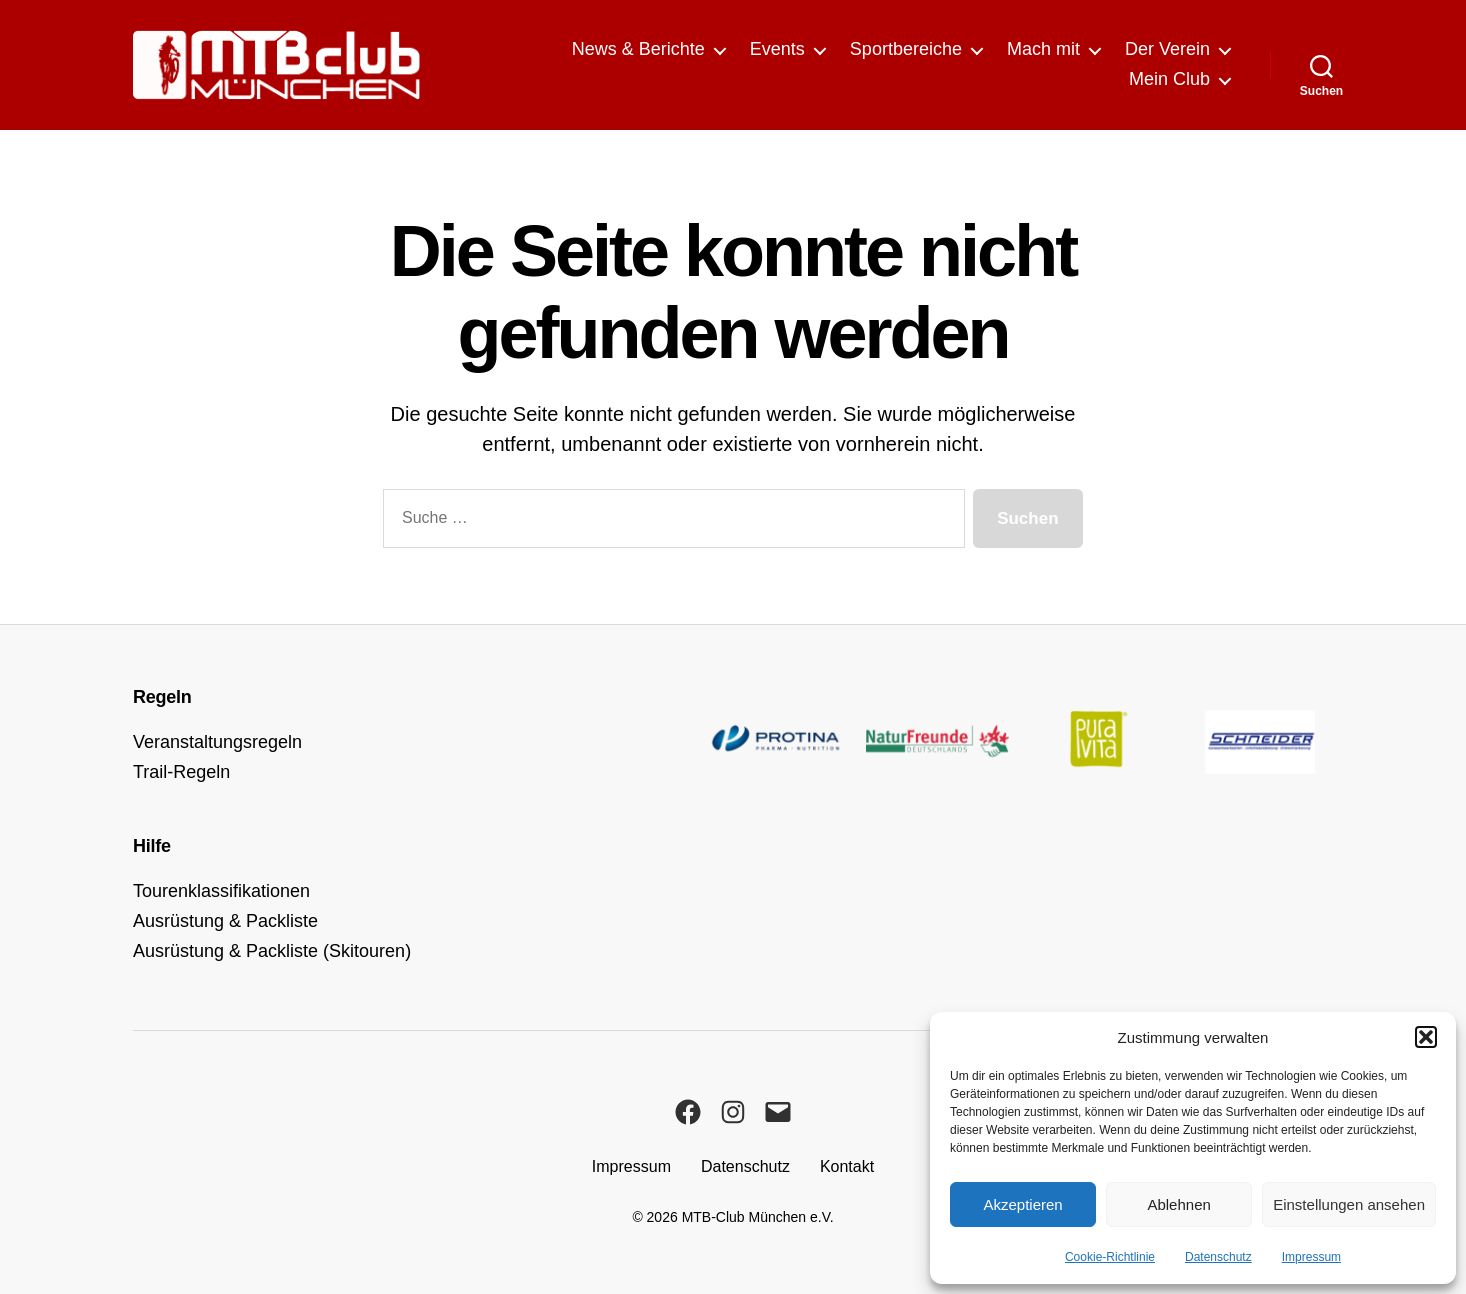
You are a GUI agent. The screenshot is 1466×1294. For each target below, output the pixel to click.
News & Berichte (638, 49)
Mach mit (1043, 49)
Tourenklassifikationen (221, 891)
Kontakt (847, 1166)
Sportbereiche (906, 49)
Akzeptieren (1022, 1204)
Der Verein (1167, 49)
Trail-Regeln (181, 772)
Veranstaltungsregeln (217, 742)
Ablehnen (1178, 1204)
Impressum (1311, 1257)
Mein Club (1169, 79)
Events (777, 49)
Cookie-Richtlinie (1110, 1257)
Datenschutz (1218, 1257)
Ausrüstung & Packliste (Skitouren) (272, 951)
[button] (1426, 1037)
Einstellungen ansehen (1349, 1204)
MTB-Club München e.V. (758, 1217)
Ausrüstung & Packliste (225, 921)
